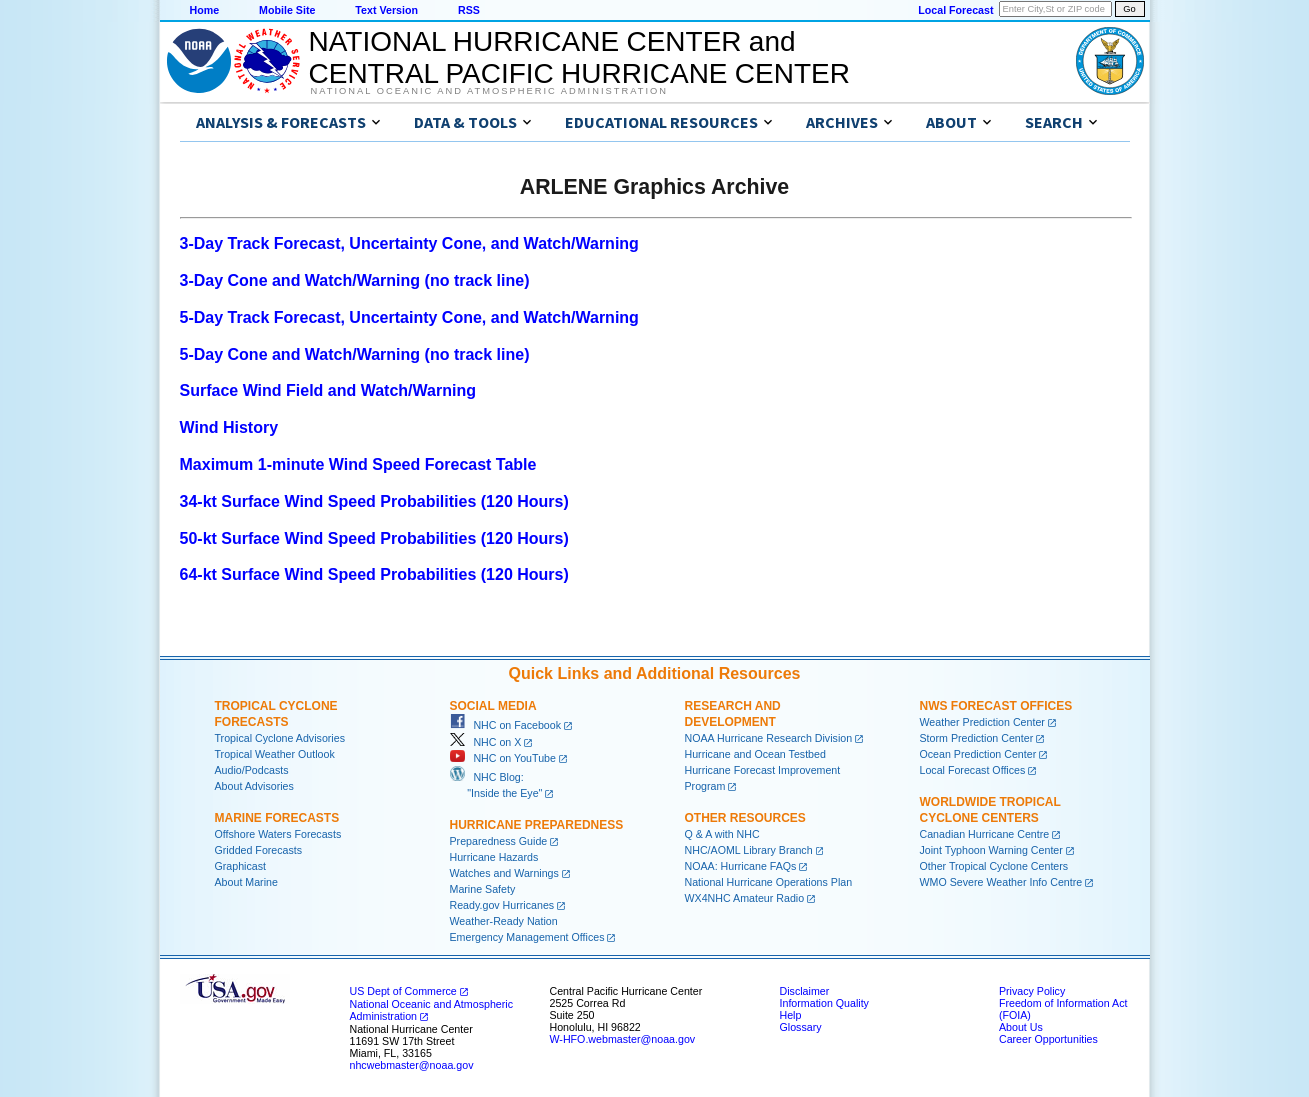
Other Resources (745, 818)
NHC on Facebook (506, 725)
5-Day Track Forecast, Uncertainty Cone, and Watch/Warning (409, 317)
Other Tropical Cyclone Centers (994, 866)
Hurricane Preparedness (537, 825)
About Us (1021, 1027)
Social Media (493, 706)
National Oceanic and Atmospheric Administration (489, 91)
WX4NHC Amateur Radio (745, 898)
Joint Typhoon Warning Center (991, 850)
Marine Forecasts (277, 818)
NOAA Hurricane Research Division (769, 738)
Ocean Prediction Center (978, 754)
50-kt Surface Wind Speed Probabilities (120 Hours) (374, 538)
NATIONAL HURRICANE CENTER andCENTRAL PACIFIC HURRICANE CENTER (579, 57)
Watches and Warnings (504, 873)
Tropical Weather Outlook (275, 754)
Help (791, 1015)
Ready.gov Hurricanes (502, 905)
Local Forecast (955, 10)
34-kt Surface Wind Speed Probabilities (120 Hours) (374, 501)
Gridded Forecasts (259, 850)
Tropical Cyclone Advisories (280, 738)
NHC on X (486, 742)
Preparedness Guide (499, 841)
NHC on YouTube (503, 758)
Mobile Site (287, 10)
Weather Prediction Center (982, 722)
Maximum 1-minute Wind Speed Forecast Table (358, 464)
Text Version (386, 10)
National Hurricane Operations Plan (769, 882)
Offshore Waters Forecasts (278, 834)
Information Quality (824, 1003)
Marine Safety (483, 889)
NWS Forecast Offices (996, 706)
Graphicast (241, 866)
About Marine (246, 882)
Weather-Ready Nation (504, 921)
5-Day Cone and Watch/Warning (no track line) (355, 354)
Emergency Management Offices (527, 937)
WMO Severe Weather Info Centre (1001, 882)
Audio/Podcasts (252, 770)
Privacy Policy (1032, 991)
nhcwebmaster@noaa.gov (412, 1065)
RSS (469, 10)
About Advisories (254, 786)
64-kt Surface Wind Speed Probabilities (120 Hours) (374, 574)
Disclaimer (805, 991)
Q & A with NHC (722, 834)
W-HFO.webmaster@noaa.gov (623, 1039)
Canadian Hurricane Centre (985, 834)
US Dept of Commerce (403, 991)
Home (205, 10)
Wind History (229, 427)
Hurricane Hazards (494, 857)
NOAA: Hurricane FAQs (741, 866)
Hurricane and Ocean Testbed (755, 754)
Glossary (801, 1027)
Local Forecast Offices (973, 770)
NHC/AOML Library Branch (749, 850)
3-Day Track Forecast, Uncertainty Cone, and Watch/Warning (409, 243)
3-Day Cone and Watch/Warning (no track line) (355, 280)
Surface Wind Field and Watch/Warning (328, 390)
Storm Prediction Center (977, 738)
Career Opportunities (1048, 1039)
